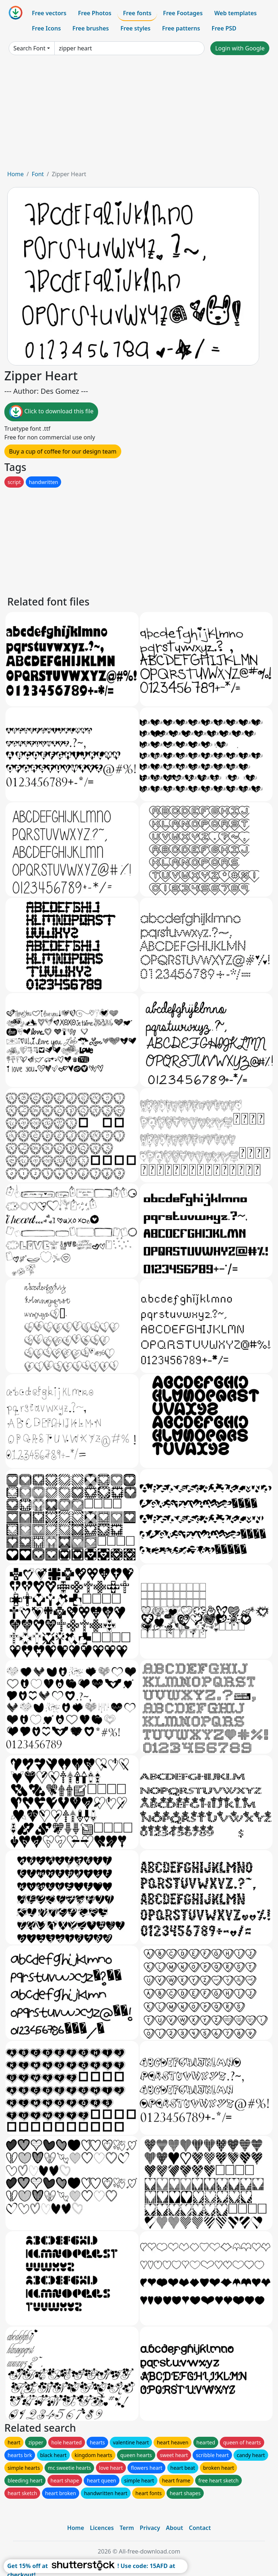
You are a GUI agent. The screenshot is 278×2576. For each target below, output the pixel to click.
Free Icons (46, 28)
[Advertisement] (139, 115)
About (174, 2528)
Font (37, 174)
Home (15, 174)
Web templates (235, 13)
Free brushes (90, 28)
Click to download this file (51, 412)
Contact (200, 2528)
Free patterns (181, 28)
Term (126, 2528)
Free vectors (49, 13)
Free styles (136, 28)
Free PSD (224, 28)
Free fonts (137, 13)
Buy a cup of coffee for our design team (63, 451)
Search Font (29, 48)
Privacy (150, 2528)
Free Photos (94, 13)
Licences (102, 2528)
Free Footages (183, 13)
